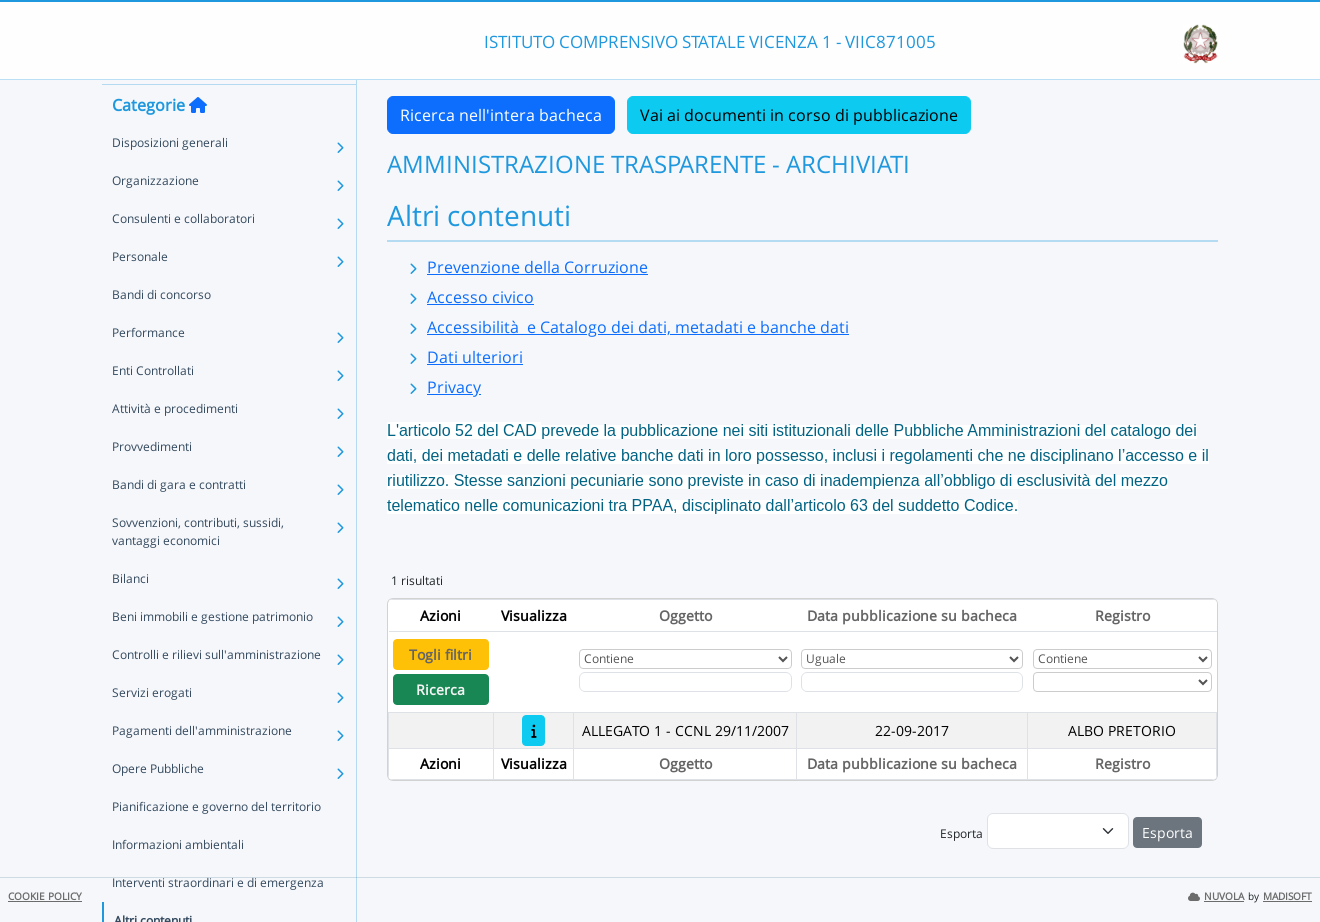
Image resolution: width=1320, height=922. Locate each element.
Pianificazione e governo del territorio (216, 842)
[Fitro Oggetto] (685, 682)
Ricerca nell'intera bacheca (501, 115)
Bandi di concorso (161, 330)
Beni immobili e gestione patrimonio (212, 652)
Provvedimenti (152, 482)
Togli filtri (440, 654)
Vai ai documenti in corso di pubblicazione (799, 115)
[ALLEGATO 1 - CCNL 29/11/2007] (533, 730)
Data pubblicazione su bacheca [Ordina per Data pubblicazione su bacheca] (912, 615)
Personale (140, 292)
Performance (148, 368)
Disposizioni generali (170, 178)
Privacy (454, 387)
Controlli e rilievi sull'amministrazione (216, 690)
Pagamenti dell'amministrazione (202, 766)
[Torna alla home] (198, 141)
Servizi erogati (152, 728)
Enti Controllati (153, 406)
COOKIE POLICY (45, 896)
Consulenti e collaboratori (183, 254)
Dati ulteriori (475, 357)
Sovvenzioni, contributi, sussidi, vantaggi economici (198, 567)
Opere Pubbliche (158, 804)
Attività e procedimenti (175, 444)
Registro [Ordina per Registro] (1122, 615)
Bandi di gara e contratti (179, 520)
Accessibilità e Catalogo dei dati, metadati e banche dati (638, 327)
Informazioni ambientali (178, 880)
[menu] (1058, 831)
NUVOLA (1216, 896)
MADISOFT (1287, 896)
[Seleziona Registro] (1122, 682)
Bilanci (130, 614)
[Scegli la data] (912, 682)
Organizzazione (155, 216)
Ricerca (440, 689)
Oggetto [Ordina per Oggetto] (685, 615)
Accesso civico (480, 297)
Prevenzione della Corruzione (537, 267)
